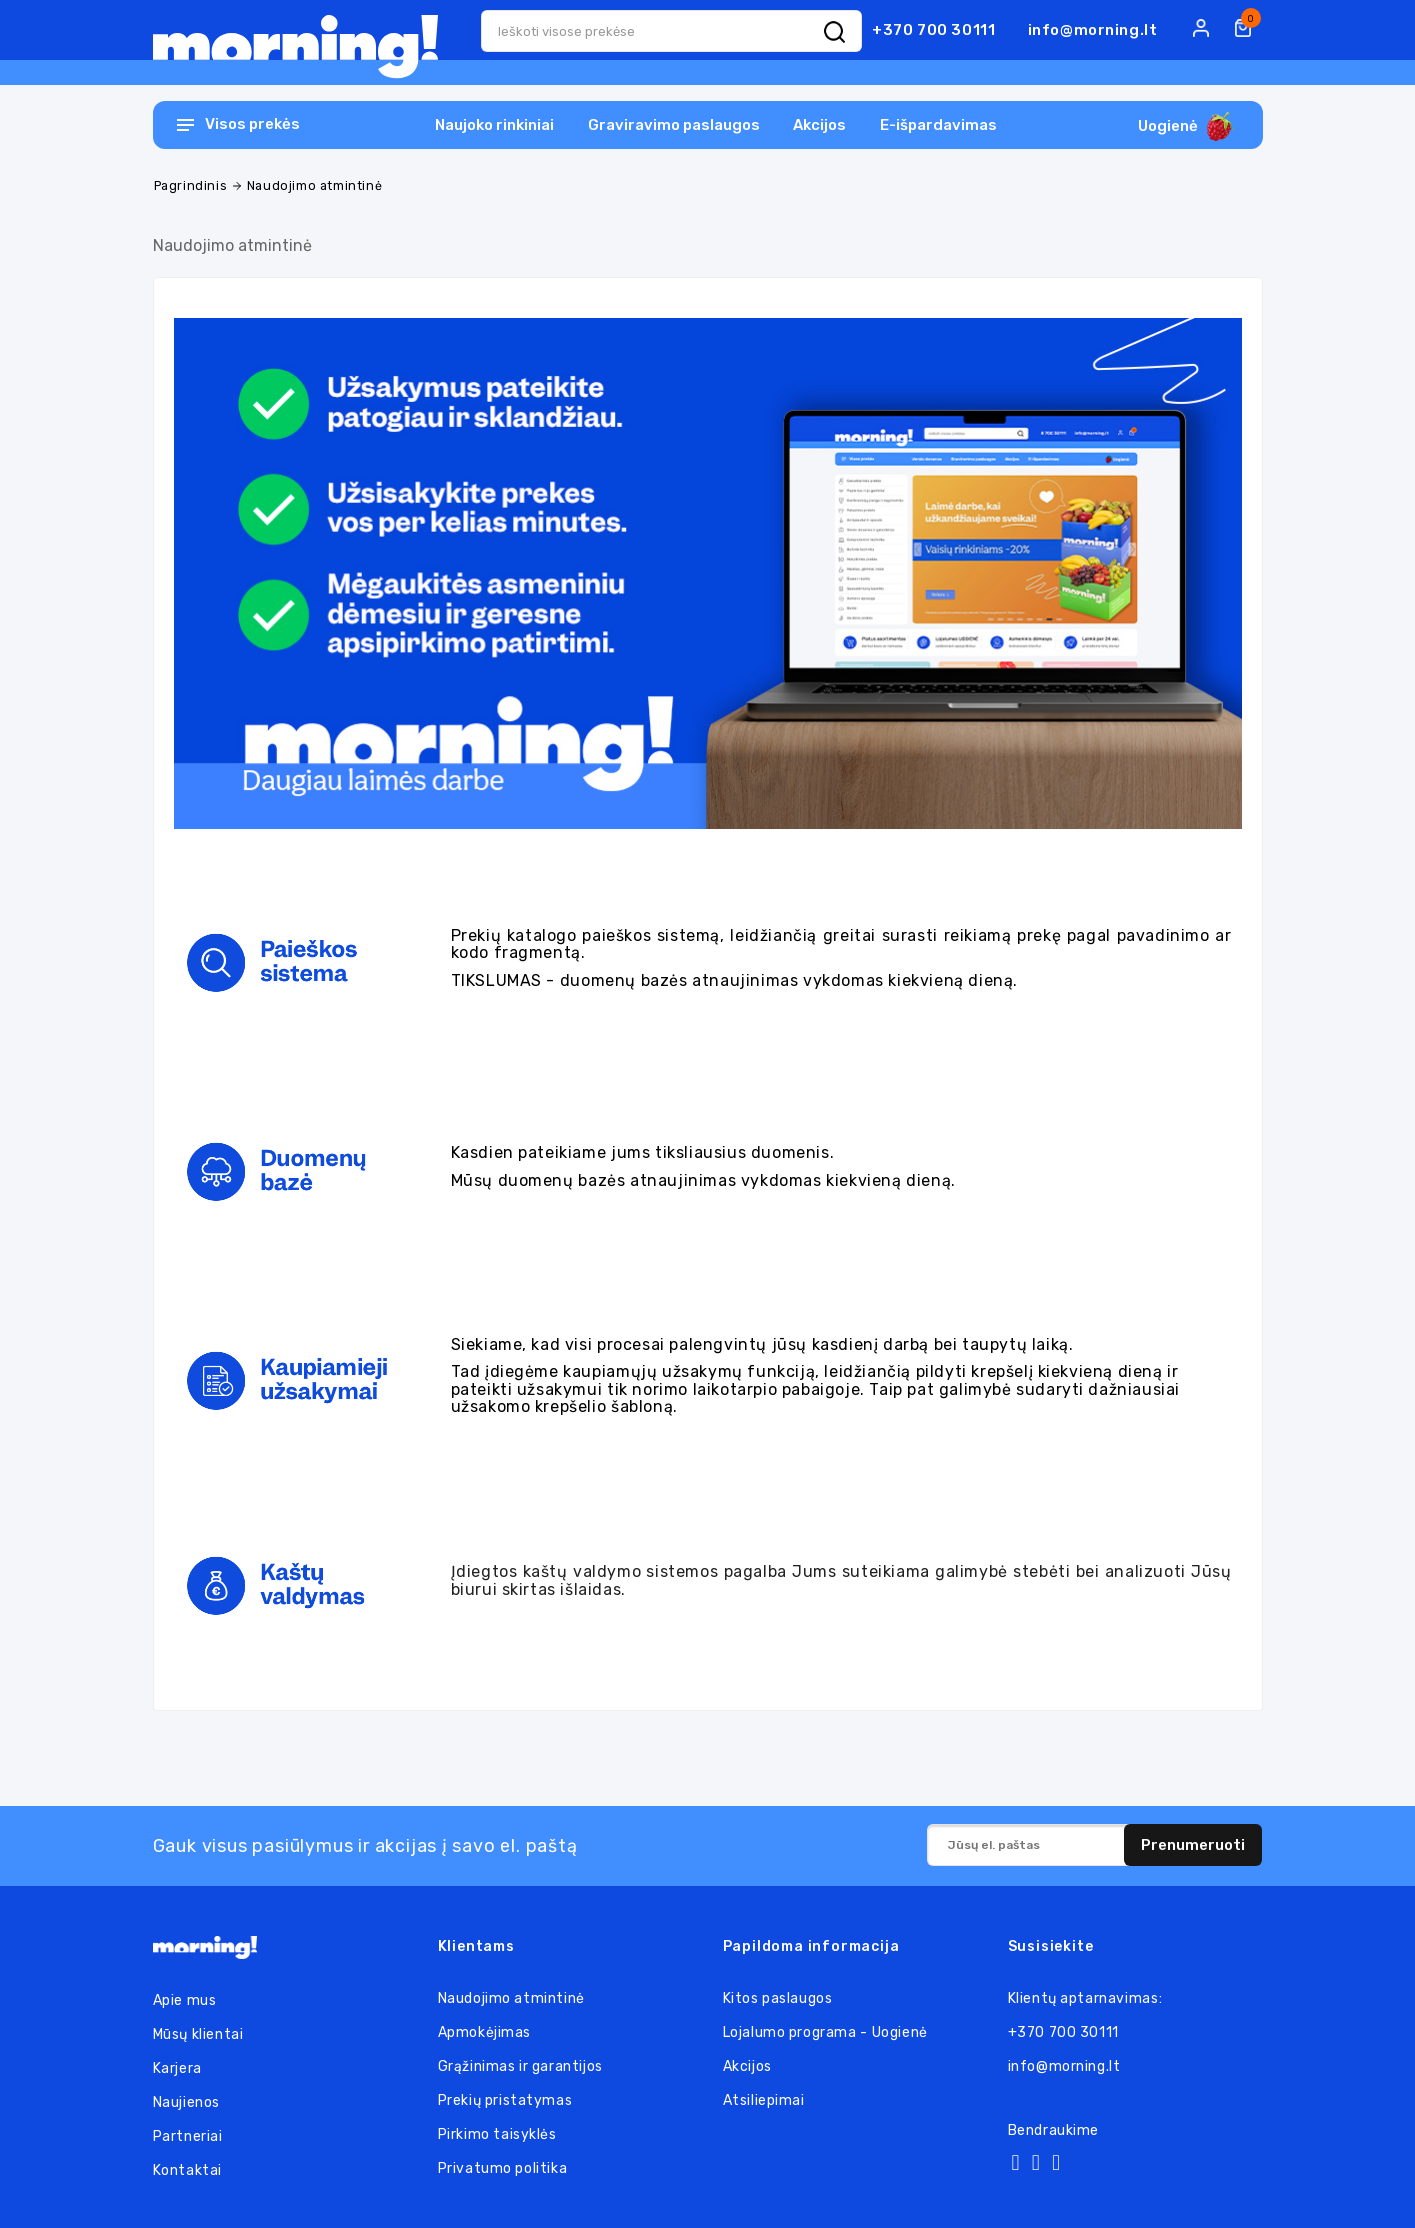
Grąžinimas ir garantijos (520, 2066)
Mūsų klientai (198, 2034)
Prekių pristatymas (505, 2100)
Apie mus (185, 2000)
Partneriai (188, 2136)
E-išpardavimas (938, 125)
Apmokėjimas (485, 2032)
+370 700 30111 (933, 30)
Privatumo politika (503, 2168)
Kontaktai (187, 2170)
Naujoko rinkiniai (494, 125)
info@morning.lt (1093, 30)
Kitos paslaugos (778, 1998)
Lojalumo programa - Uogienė (825, 2032)
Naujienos (186, 2102)
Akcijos (819, 125)
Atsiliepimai (764, 2100)
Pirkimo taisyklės (497, 2134)
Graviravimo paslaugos (674, 125)
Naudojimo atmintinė (511, 1998)
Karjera (177, 2068)
